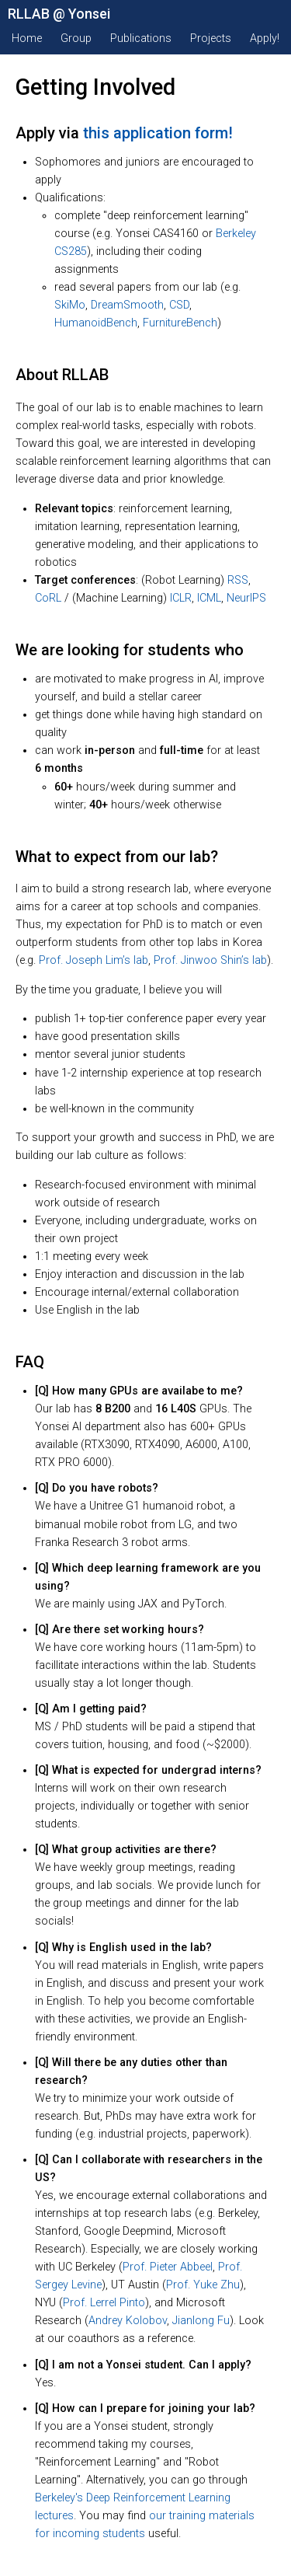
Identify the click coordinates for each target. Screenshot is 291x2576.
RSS (237, 580)
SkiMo (69, 305)
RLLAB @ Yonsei (59, 13)
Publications (140, 38)
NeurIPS (246, 598)
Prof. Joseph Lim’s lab (93, 960)
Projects (210, 38)
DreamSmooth (127, 305)
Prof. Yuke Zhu (203, 2285)
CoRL (48, 598)
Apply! (264, 38)
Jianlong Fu (201, 2320)
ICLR (181, 598)
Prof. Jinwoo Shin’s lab (210, 960)
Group (76, 38)
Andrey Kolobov (127, 2320)
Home (27, 38)
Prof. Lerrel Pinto (104, 2302)
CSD (179, 305)
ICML (209, 598)
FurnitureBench (180, 323)
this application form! (158, 133)
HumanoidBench (95, 323)
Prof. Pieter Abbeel (168, 2267)
